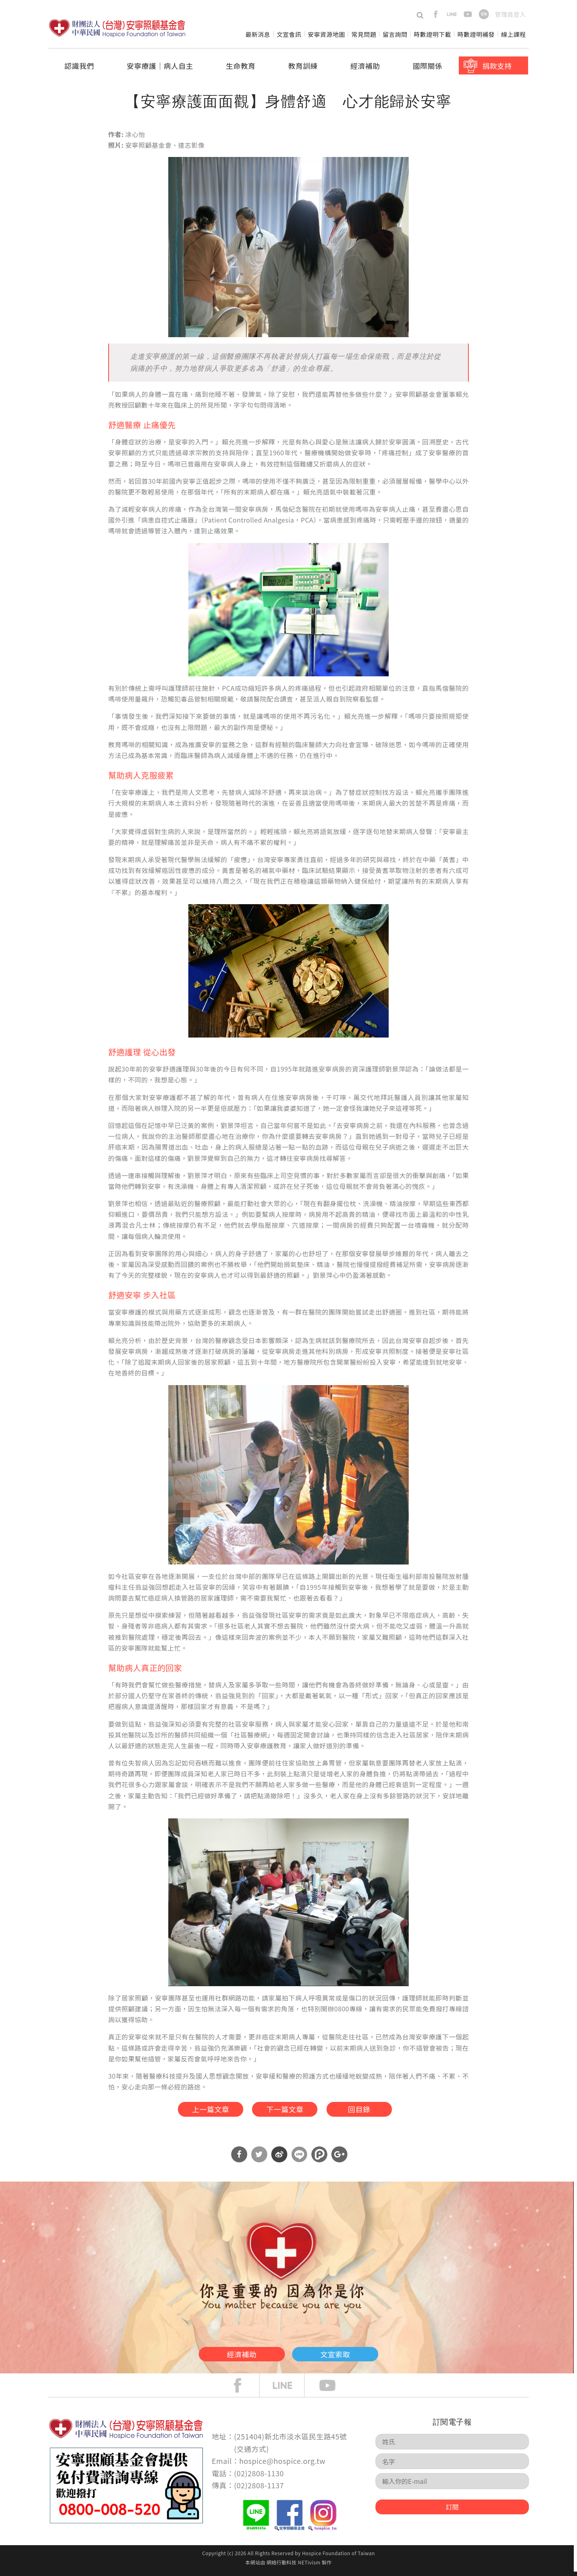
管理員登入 (510, 14)
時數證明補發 (476, 34)
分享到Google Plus (339, 2159)
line (452, 14)
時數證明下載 (432, 34)
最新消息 (257, 34)
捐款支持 (497, 65)
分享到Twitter (259, 2159)
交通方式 (251, 2453)
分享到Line (299, 2159)
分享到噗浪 (319, 2159)
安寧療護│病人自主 (160, 65)
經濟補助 (365, 65)
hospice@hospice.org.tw (282, 2465)
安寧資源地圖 (326, 34)
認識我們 (79, 65)
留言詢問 (395, 34)
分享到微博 (279, 2159)
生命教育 (241, 65)
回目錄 (370, 2111)
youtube (468, 14)
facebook (436, 14)
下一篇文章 (284, 2111)
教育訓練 (303, 65)
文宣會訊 (288, 34)
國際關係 (427, 65)
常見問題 (363, 34)
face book (244, 2390)
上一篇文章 (198, 2111)
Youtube (333, 2390)
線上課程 (513, 34)
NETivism (309, 2567)
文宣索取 (351, 2357)
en (484, 14)
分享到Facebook (239, 2159)
